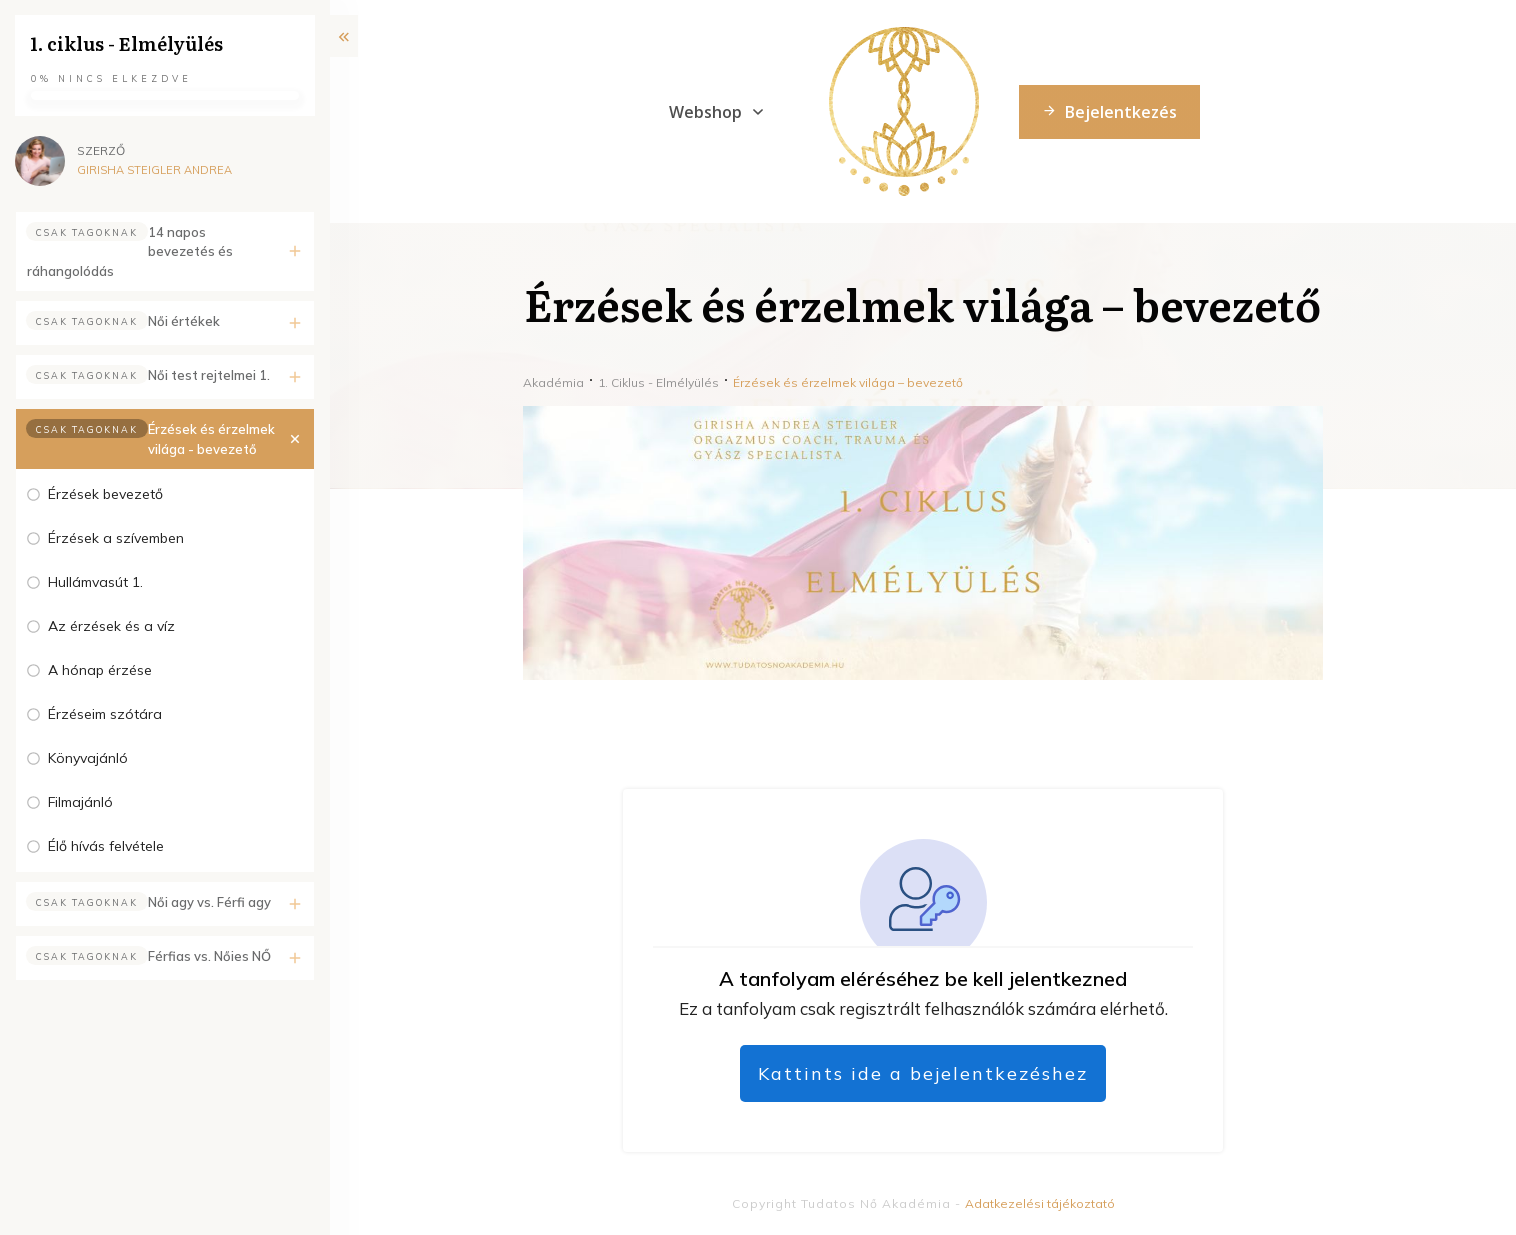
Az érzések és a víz (111, 626)
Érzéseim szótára (105, 714)
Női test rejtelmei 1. (209, 375)
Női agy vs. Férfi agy (209, 902)
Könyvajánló (88, 758)
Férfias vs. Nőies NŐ (209, 956)
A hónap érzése (100, 670)
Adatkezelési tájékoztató (1040, 1203)
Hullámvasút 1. (95, 582)
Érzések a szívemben (116, 538)
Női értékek (184, 321)
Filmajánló (80, 802)
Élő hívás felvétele (106, 846)
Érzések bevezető (105, 494)
